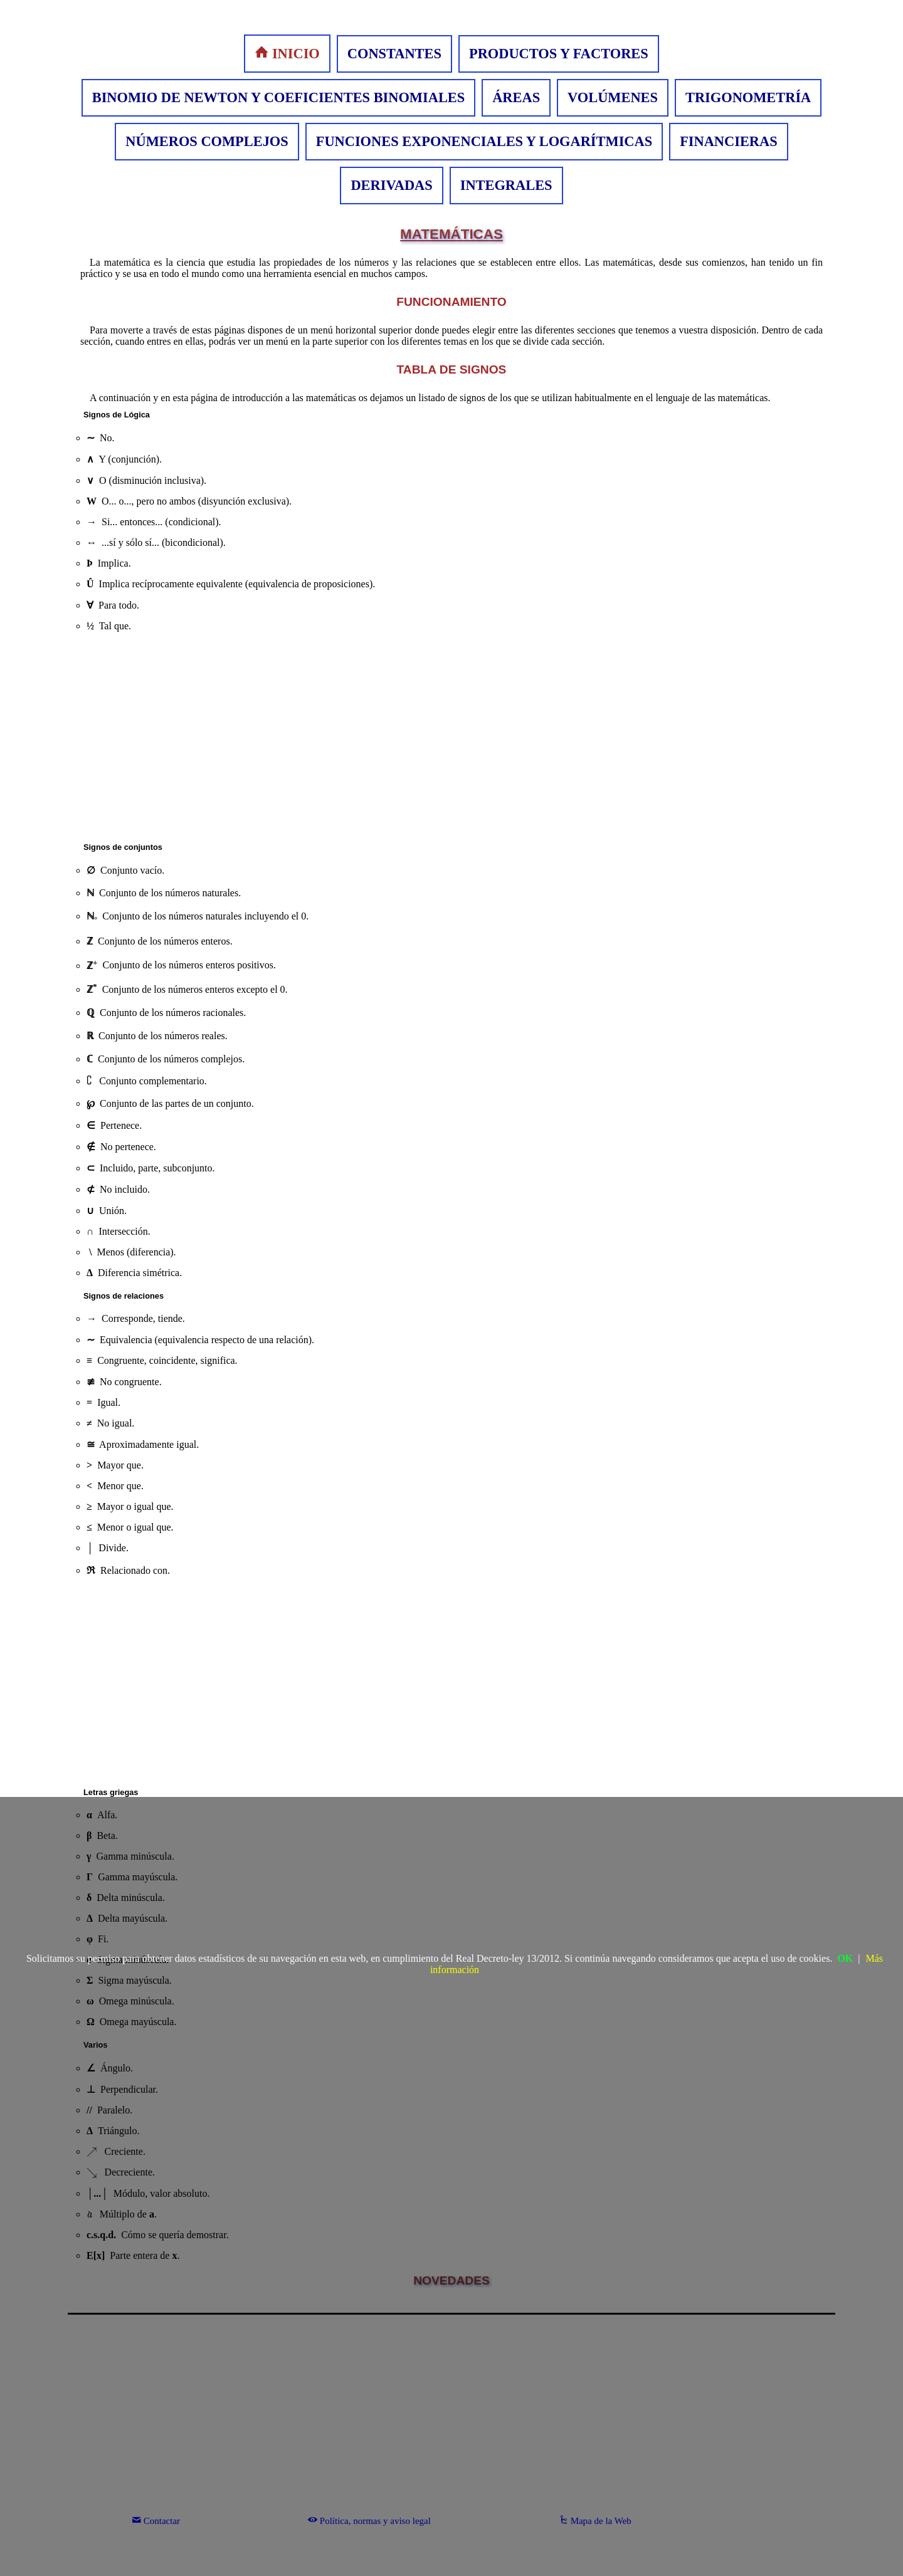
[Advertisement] (451, 740)
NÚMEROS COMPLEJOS (206, 141)
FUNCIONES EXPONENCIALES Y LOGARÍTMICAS (484, 141)
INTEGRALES (506, 185)
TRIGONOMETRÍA (748, 97)
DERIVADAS (391, 185)
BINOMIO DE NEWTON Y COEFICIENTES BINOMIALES (278, 97)
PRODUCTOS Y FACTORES (558, 53)
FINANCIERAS (729, 141)
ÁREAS (516, 97)
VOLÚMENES (613, 97)
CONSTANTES (394, 53)
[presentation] (89, 1081)
